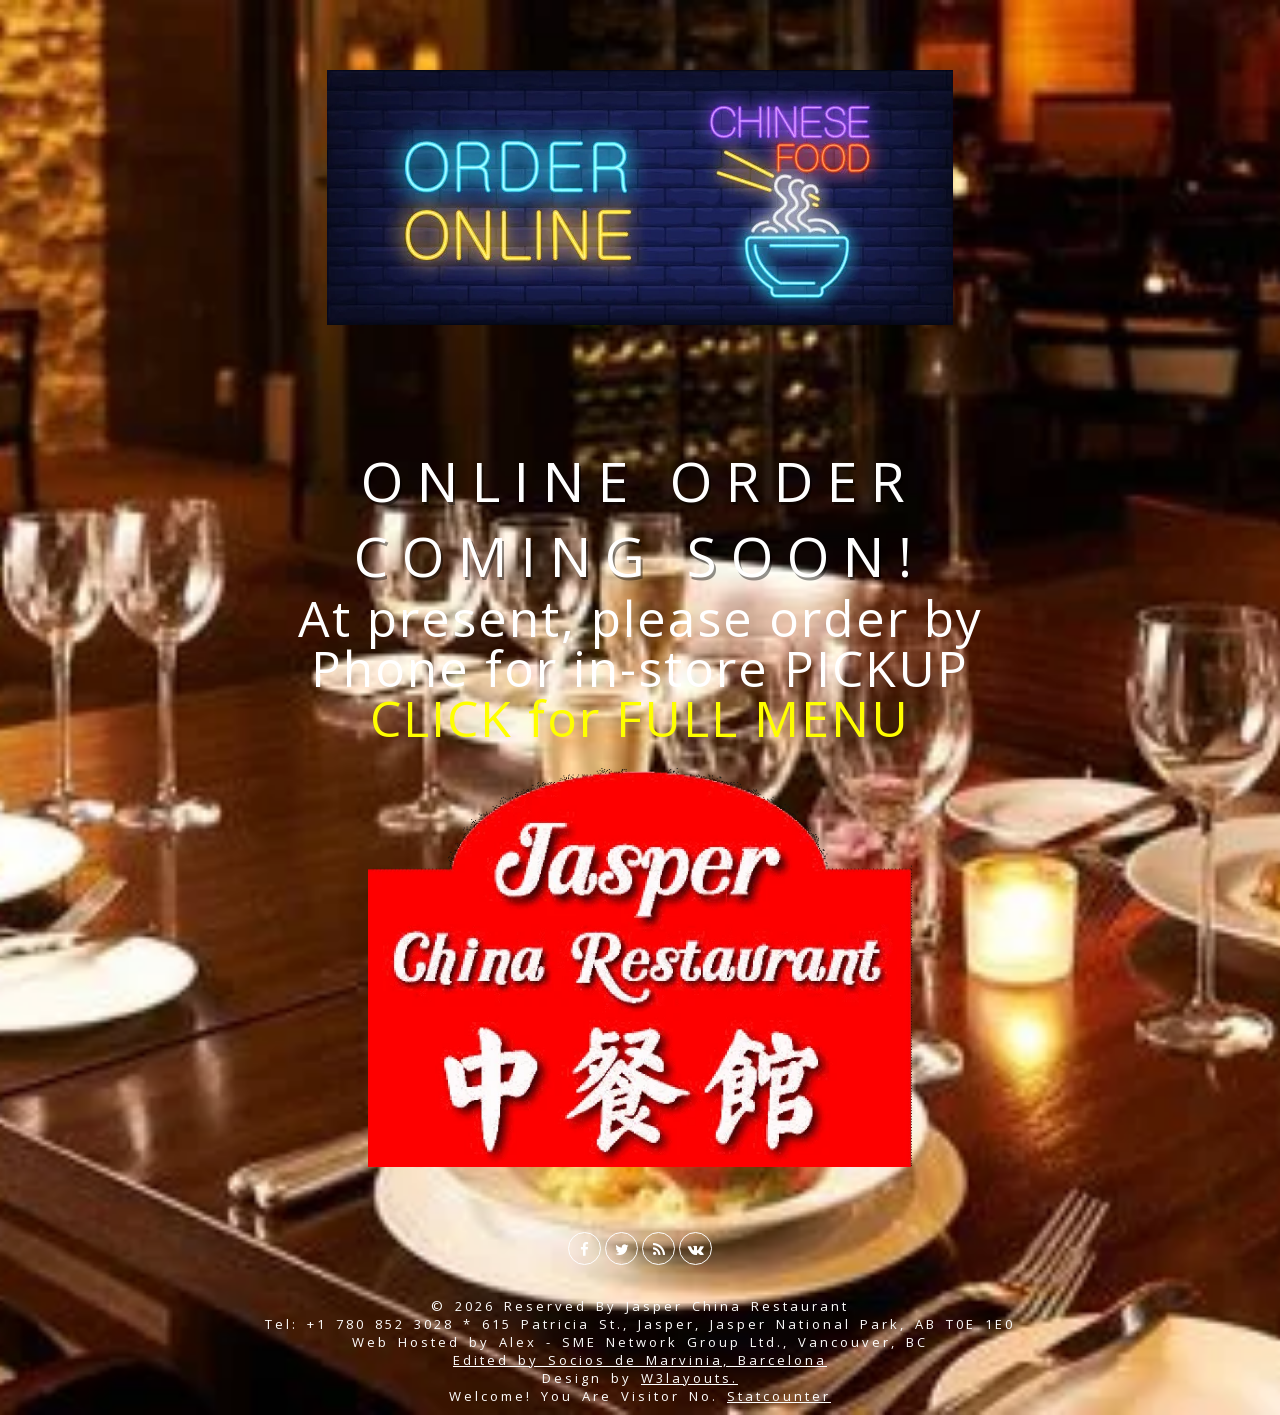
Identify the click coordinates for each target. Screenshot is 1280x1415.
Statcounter (779, 1396)
